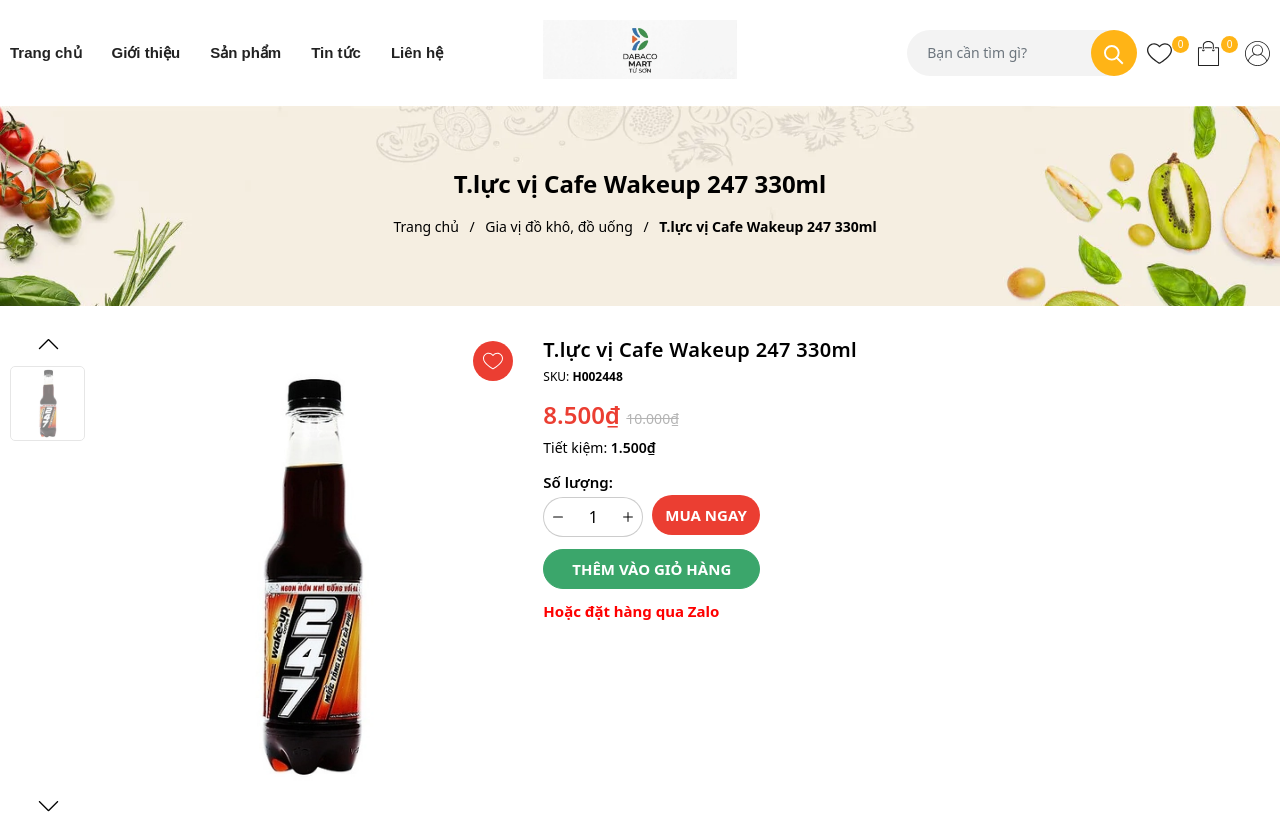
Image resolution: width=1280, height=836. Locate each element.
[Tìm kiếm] (1114, 53)
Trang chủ (46, 52)
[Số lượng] (593, 517)
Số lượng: (577, 482)
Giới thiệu (146, 52)
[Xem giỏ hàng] (1208, 53)
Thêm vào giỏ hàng (651, 569)
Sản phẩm (245, 52)
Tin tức (336, 52)
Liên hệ (417, 52)
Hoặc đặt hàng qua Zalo (631, 611)
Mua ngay (706, 515)
